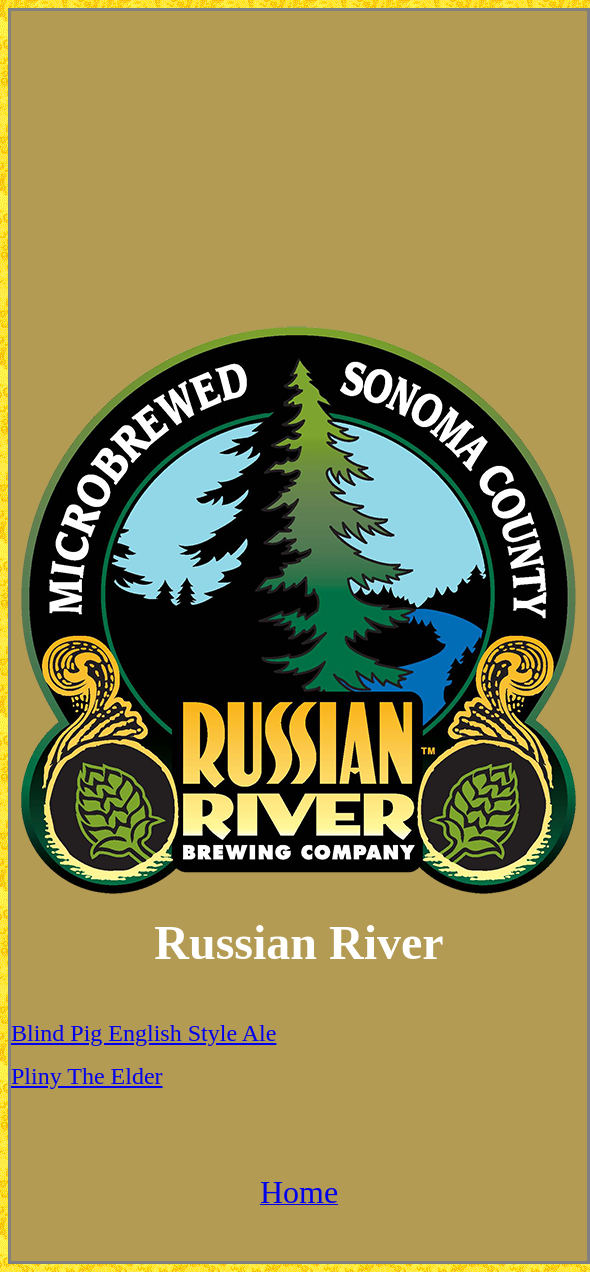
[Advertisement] (299, 167)
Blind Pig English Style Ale (143, 1033)
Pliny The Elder (87, 1076)
